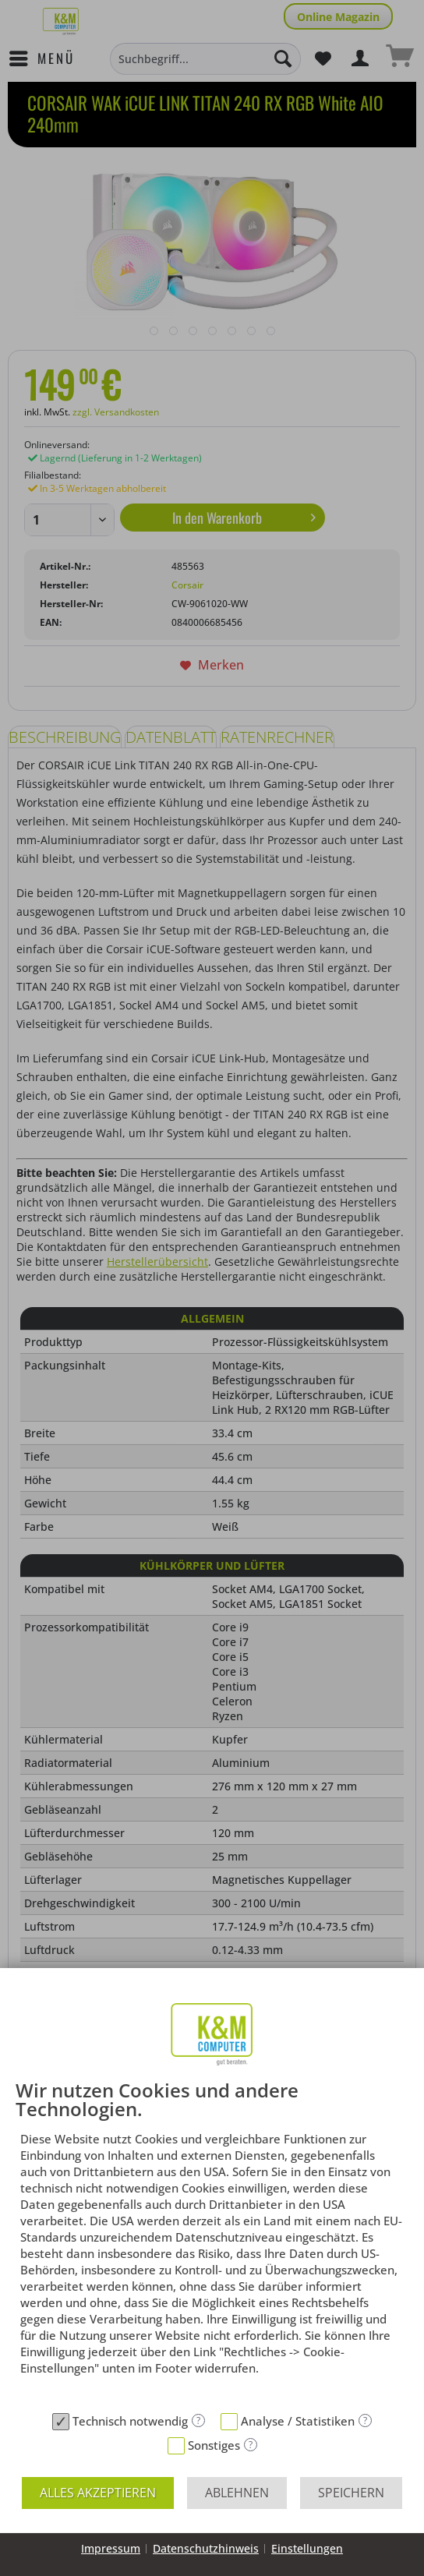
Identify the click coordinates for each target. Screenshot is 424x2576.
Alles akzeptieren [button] (98, 2492)
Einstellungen (307, 2548)
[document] (212, 2243)
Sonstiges (214, 2445)
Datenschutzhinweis (206, 2548)
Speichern (351, 2492)
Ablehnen (237, 2492)
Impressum (110, 2548)
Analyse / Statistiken (298, 2421)
